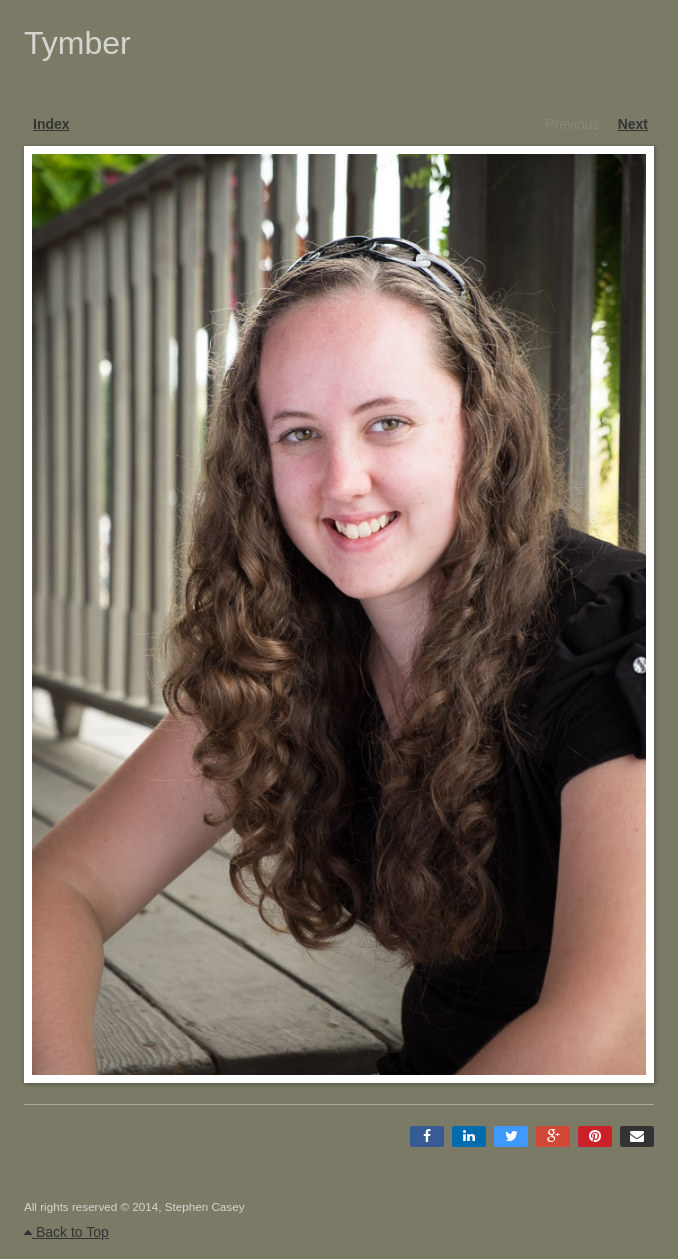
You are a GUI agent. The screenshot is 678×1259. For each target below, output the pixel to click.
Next (633, 124)
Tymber (77, 43)
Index (51, 124)
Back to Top (66, 1232)
